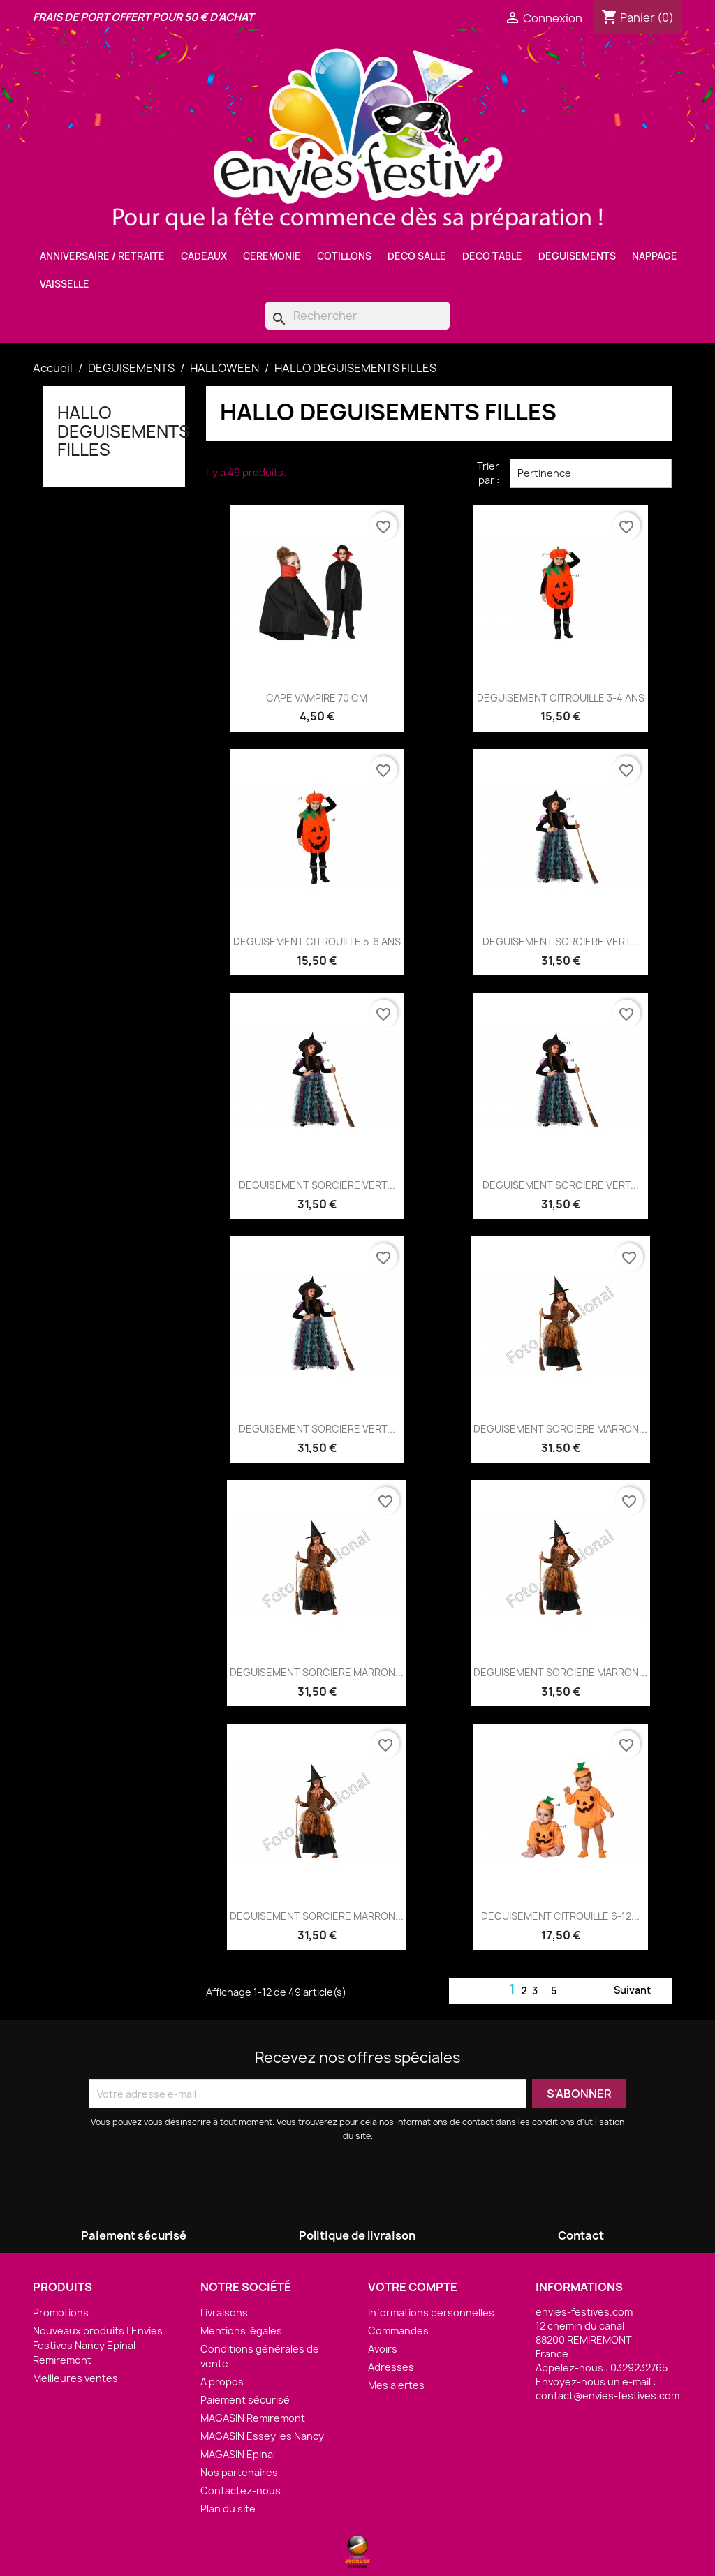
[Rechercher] (357, 316)
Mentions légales (241, 2330)
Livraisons (224, 2312)
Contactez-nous (240, 2490)
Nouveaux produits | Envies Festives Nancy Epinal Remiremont (98, 2345)
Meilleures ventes (75, 2378)
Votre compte (412, 2287)
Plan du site (228, 2508)
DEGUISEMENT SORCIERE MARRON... (560, 1428)
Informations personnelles (431, 2312)
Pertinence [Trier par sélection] (590, 473)
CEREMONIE (272, 256)
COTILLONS (344, 256)
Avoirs (382, 2348)
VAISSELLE (64, 284)
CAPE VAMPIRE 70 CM (316, 697)
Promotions (61, 2312)
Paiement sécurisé (245, 2399)
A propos (222, 2381)
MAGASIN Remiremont (252, 2418)
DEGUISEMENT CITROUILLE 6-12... (560, 1916)
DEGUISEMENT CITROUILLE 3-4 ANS (560, 697)
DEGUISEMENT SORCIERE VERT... (560, 941)
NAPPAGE (654, 256)
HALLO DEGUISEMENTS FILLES (123, 431)
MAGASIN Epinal (237, 2454)
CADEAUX (204, 256)
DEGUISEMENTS (577, 256)
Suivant (641, 1991)
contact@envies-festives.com (607, 2395)
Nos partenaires (239, 2472)
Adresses (391, 2367)
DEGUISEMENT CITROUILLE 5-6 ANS (317, 941)
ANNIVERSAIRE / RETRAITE (102, 256)
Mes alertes (396, 2385)
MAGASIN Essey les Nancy (262, 2436)
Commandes (398, 2330)
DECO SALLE (417, 256)
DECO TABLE (492, 256)
